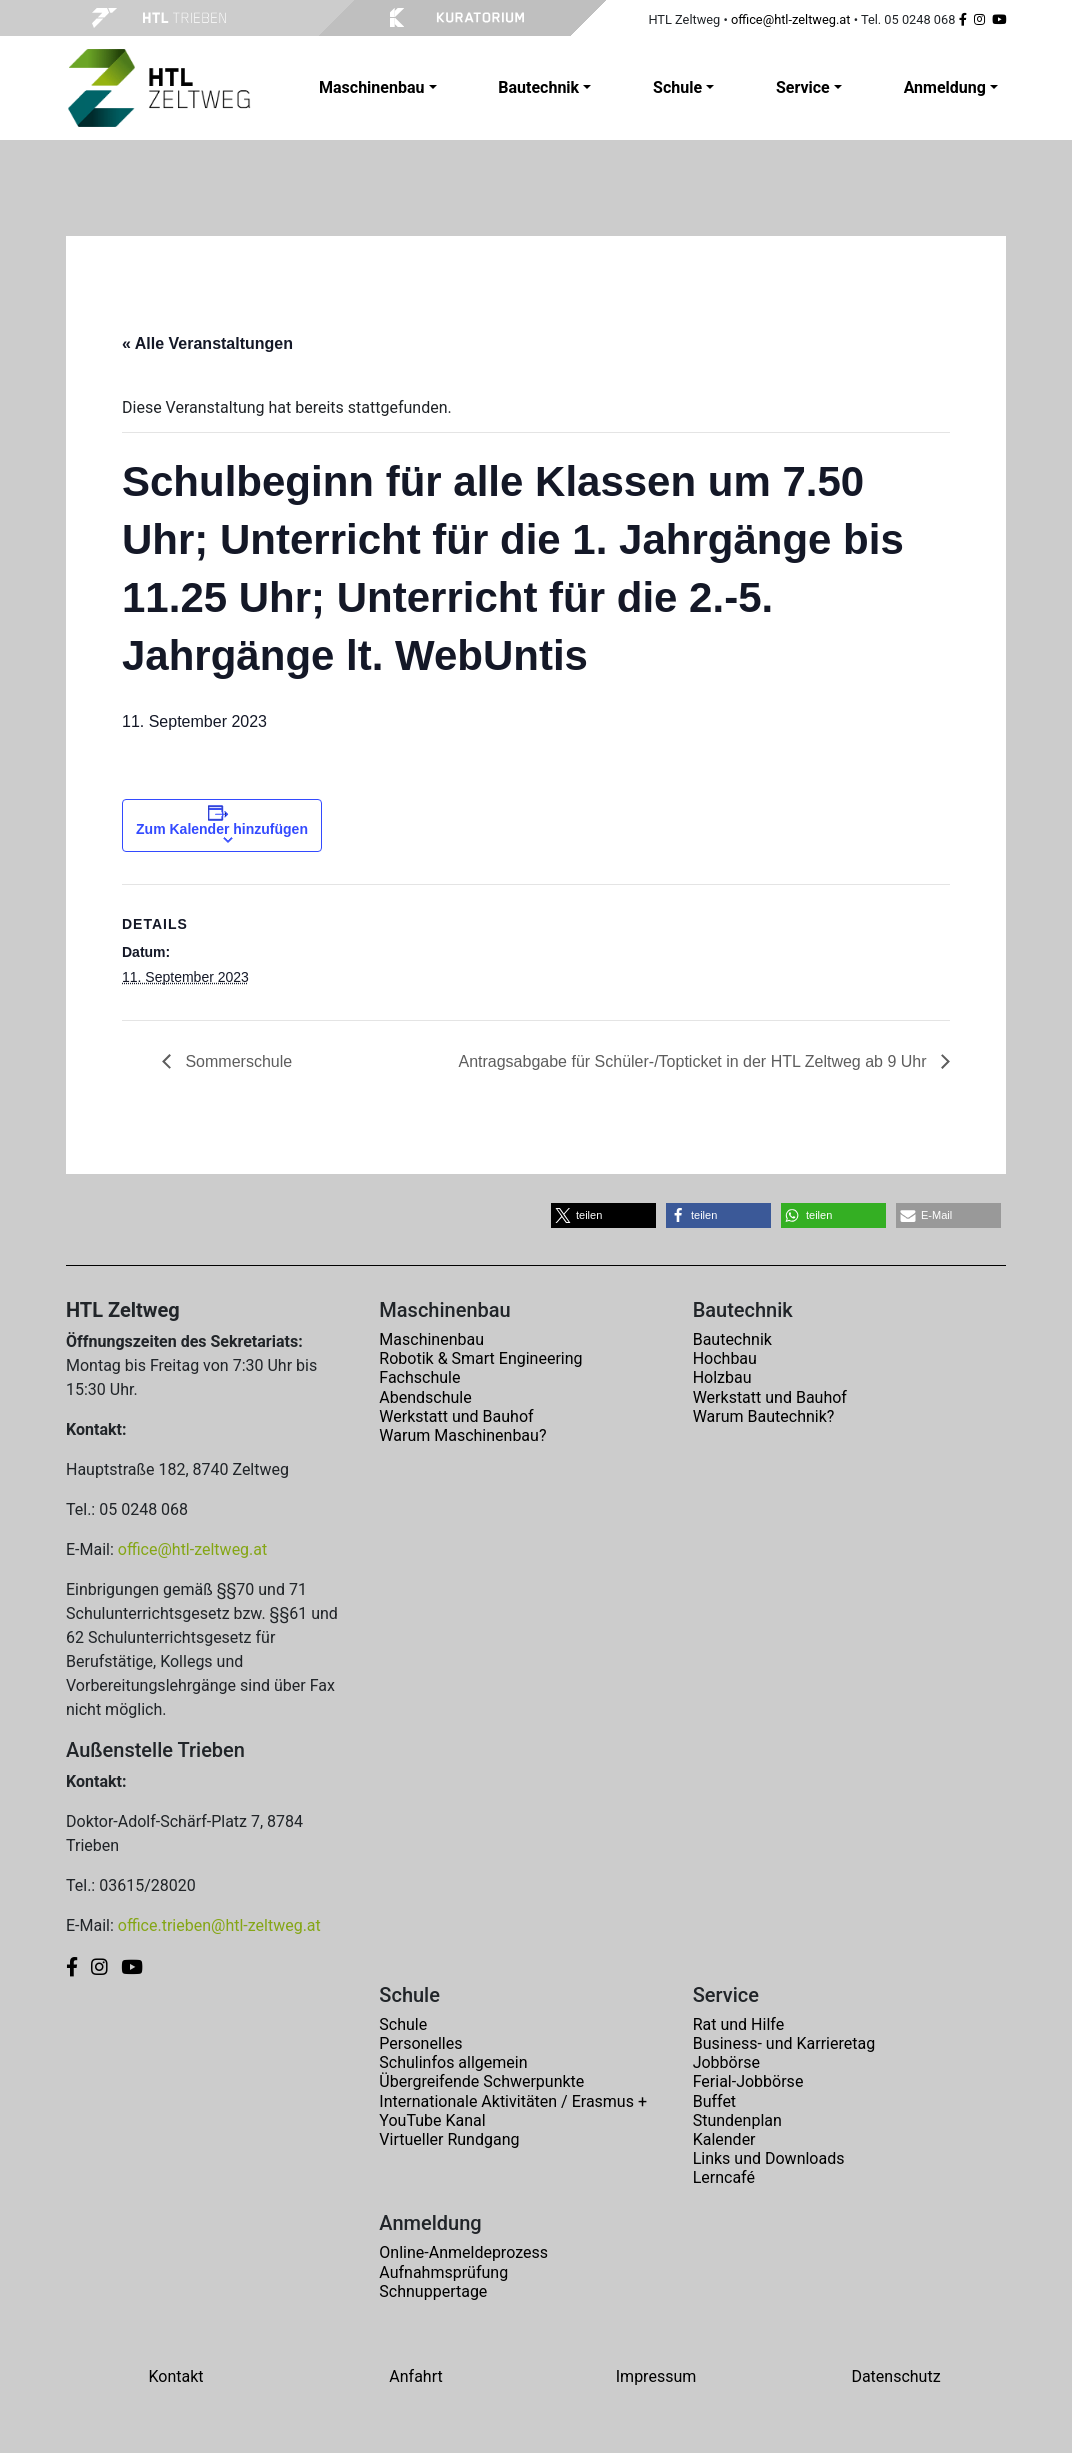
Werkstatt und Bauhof (456, 1416)
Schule (403, 2024)
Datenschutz (895, 2376)
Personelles (420, 2043)
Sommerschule (236, 1061)
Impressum (656, 2376)
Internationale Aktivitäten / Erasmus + (513, 2101)
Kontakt (175, 2376)
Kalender (724, 2139)
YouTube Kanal (432, 2120)
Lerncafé (724, 2177)
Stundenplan (737, 2120)
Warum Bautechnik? (764, 1416)
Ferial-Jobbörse (748, 2081)
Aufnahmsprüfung (443, 2272)
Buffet (714, 2101)
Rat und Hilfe (738, 2024)
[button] (603, 1215)
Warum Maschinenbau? (462, 1435)
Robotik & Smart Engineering (480, 1358)
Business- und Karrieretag (784, 2043)
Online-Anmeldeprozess (463, 2252)
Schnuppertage (433, 2291)
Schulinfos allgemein (453, 2062)
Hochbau (725, 1358)
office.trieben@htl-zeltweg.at (219, 1925)
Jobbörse (726, 2062)
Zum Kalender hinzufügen (222, 829)
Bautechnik (732, 1339)
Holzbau (722, 1377)
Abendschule (425, 1397)
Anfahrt (415, 2376)
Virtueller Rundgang (449, 2139)
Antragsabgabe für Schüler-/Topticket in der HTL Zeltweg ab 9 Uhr (694, 1061)
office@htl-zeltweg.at (791, 19)
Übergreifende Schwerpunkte (481, 2081)
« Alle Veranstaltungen (207, 343)
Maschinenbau (431, 1339)
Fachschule (419, 1377)
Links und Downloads (769, 2158)
